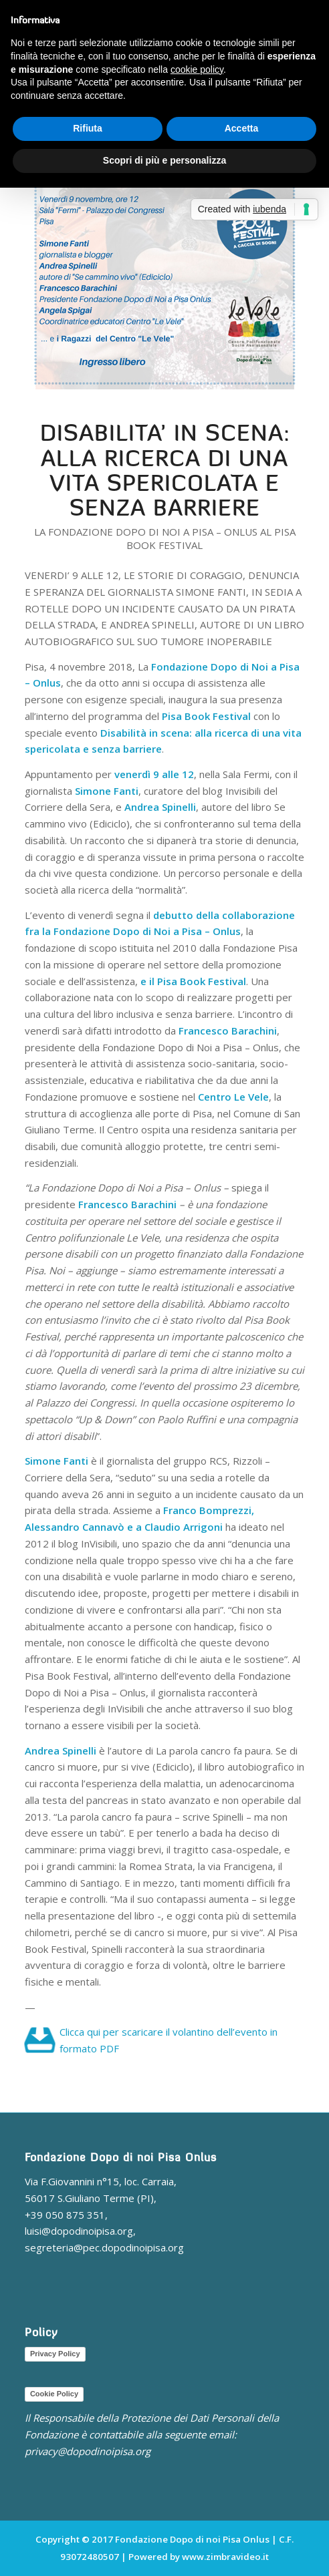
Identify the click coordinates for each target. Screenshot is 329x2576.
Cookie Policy (54, 2394)
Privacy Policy (55, 2354)
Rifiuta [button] (87, 128)
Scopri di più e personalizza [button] (164, 160)
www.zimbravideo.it (225, 2557)
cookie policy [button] (197, 69)
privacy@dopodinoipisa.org (87, 2451)
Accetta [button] (242, 128)
